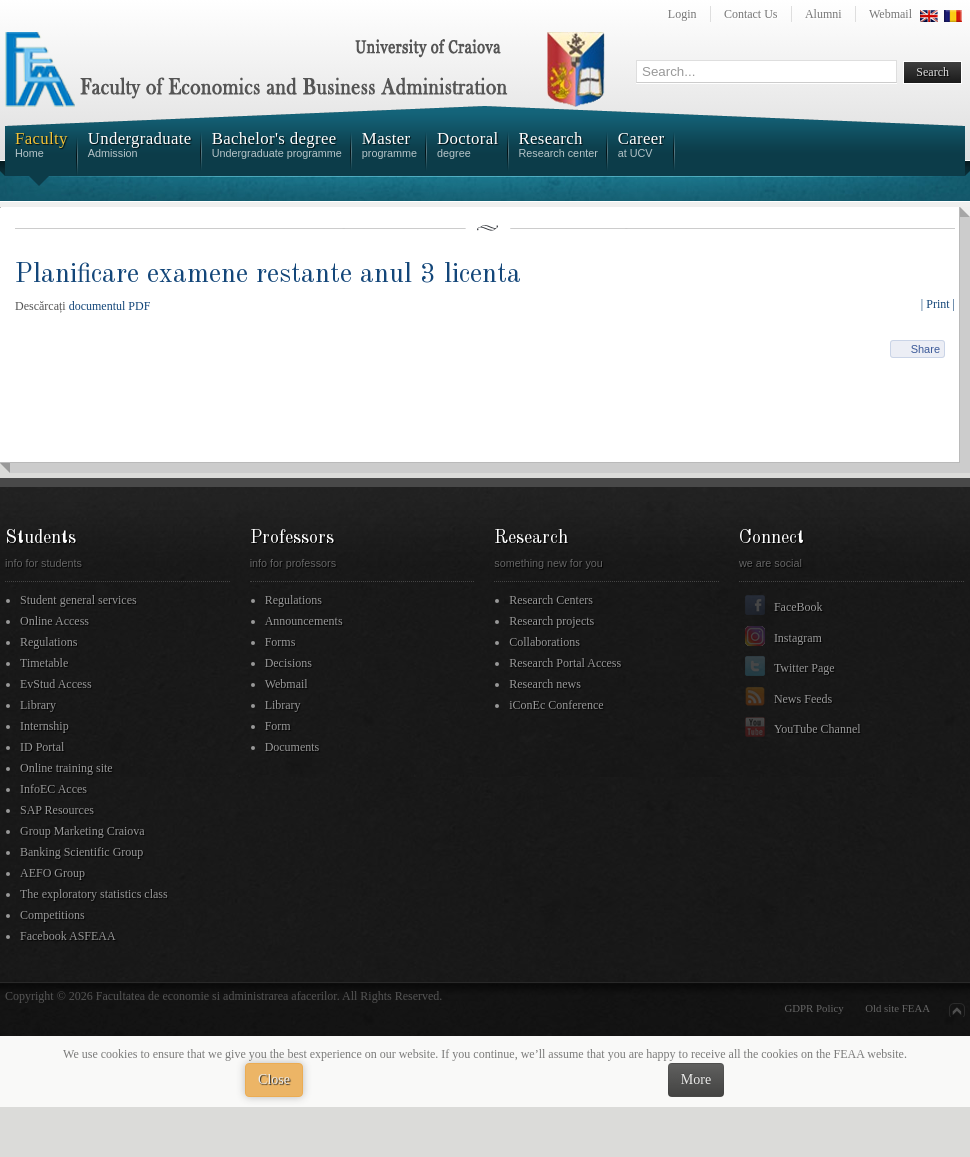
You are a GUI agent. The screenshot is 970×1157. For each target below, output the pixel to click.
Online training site (66, 768)
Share (925, 349)
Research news (545, 684)
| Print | (938, 304)
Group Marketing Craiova (82, 831)
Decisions (288, 663)
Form (278, 726)
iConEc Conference (556, 705)
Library (38, 705)
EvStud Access (56, 684)
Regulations (48, 642)
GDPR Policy (814, 1008)
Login (682, 14)
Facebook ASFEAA (68, 936)
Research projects (551, 621)
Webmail (890, 14)
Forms (280, 642)
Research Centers (551, 600)
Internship (44, 726)
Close (274, 1079)
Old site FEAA (897, 1008)
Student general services (78, 600)
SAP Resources (57, 810)
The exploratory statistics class (94, 894)
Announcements (304, 621)
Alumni (823, 14)
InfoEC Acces (53, 789)
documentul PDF (110, 306)
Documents (292, 747)
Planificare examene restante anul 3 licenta (268, 274)
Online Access (54, 621)
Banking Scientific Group (81, 852)
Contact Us (751, 14)
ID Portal (42, 747)
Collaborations (544, 642)
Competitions (52, 915)
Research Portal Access (565, 663)
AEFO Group (52, 873)
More (696, 1079)
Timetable (44, 663)
